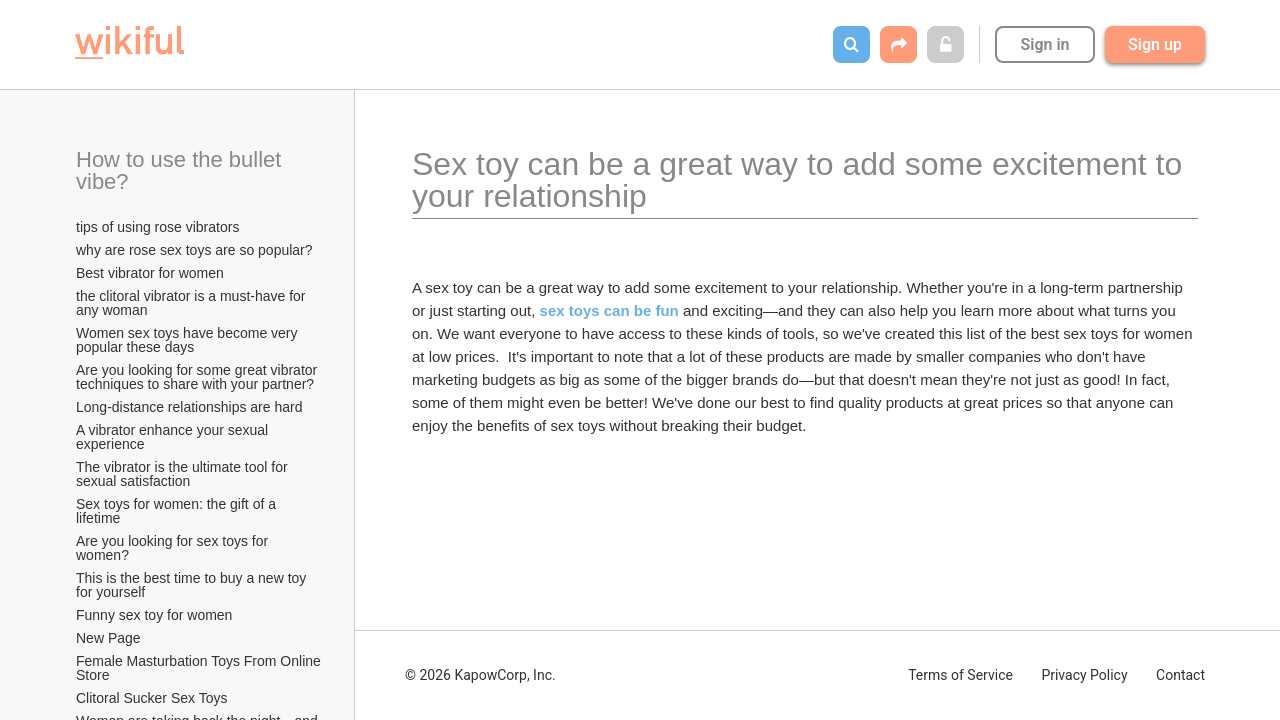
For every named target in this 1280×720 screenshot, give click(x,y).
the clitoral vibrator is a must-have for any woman (192, 303)
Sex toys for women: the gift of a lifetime (178, 511)
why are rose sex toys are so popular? (194, 250)
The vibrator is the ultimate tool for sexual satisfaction (184, 474)
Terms (960, 675)
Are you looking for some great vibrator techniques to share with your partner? (198, 377)
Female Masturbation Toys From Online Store (200, 668)
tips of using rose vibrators (157, 227)
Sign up (1155, 44)
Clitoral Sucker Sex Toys (153, 698)
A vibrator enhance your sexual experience (174, 437)
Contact (1180, 675)
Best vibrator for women (150, 273)
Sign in (1044, 44)
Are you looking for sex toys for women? (174, 548)
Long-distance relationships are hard (189, 407)
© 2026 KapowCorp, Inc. (480, 675)
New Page (108, 638)
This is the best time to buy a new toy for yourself (193, 585)
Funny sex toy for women (154, 615)
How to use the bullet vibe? (182, 170)
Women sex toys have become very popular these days (188, 340)
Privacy (1084, 675)
